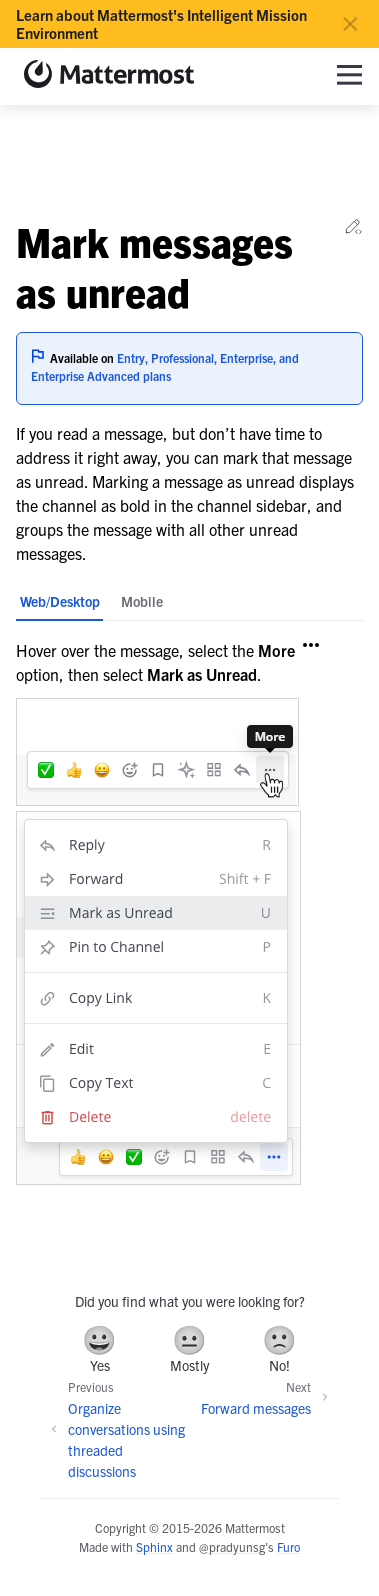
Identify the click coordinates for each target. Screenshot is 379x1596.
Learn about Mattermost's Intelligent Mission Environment (161, 24)
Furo (288, 1546)
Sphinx (154, 1546)
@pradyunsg (232, 1546)
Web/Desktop (60, 601)
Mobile (142, 601)
